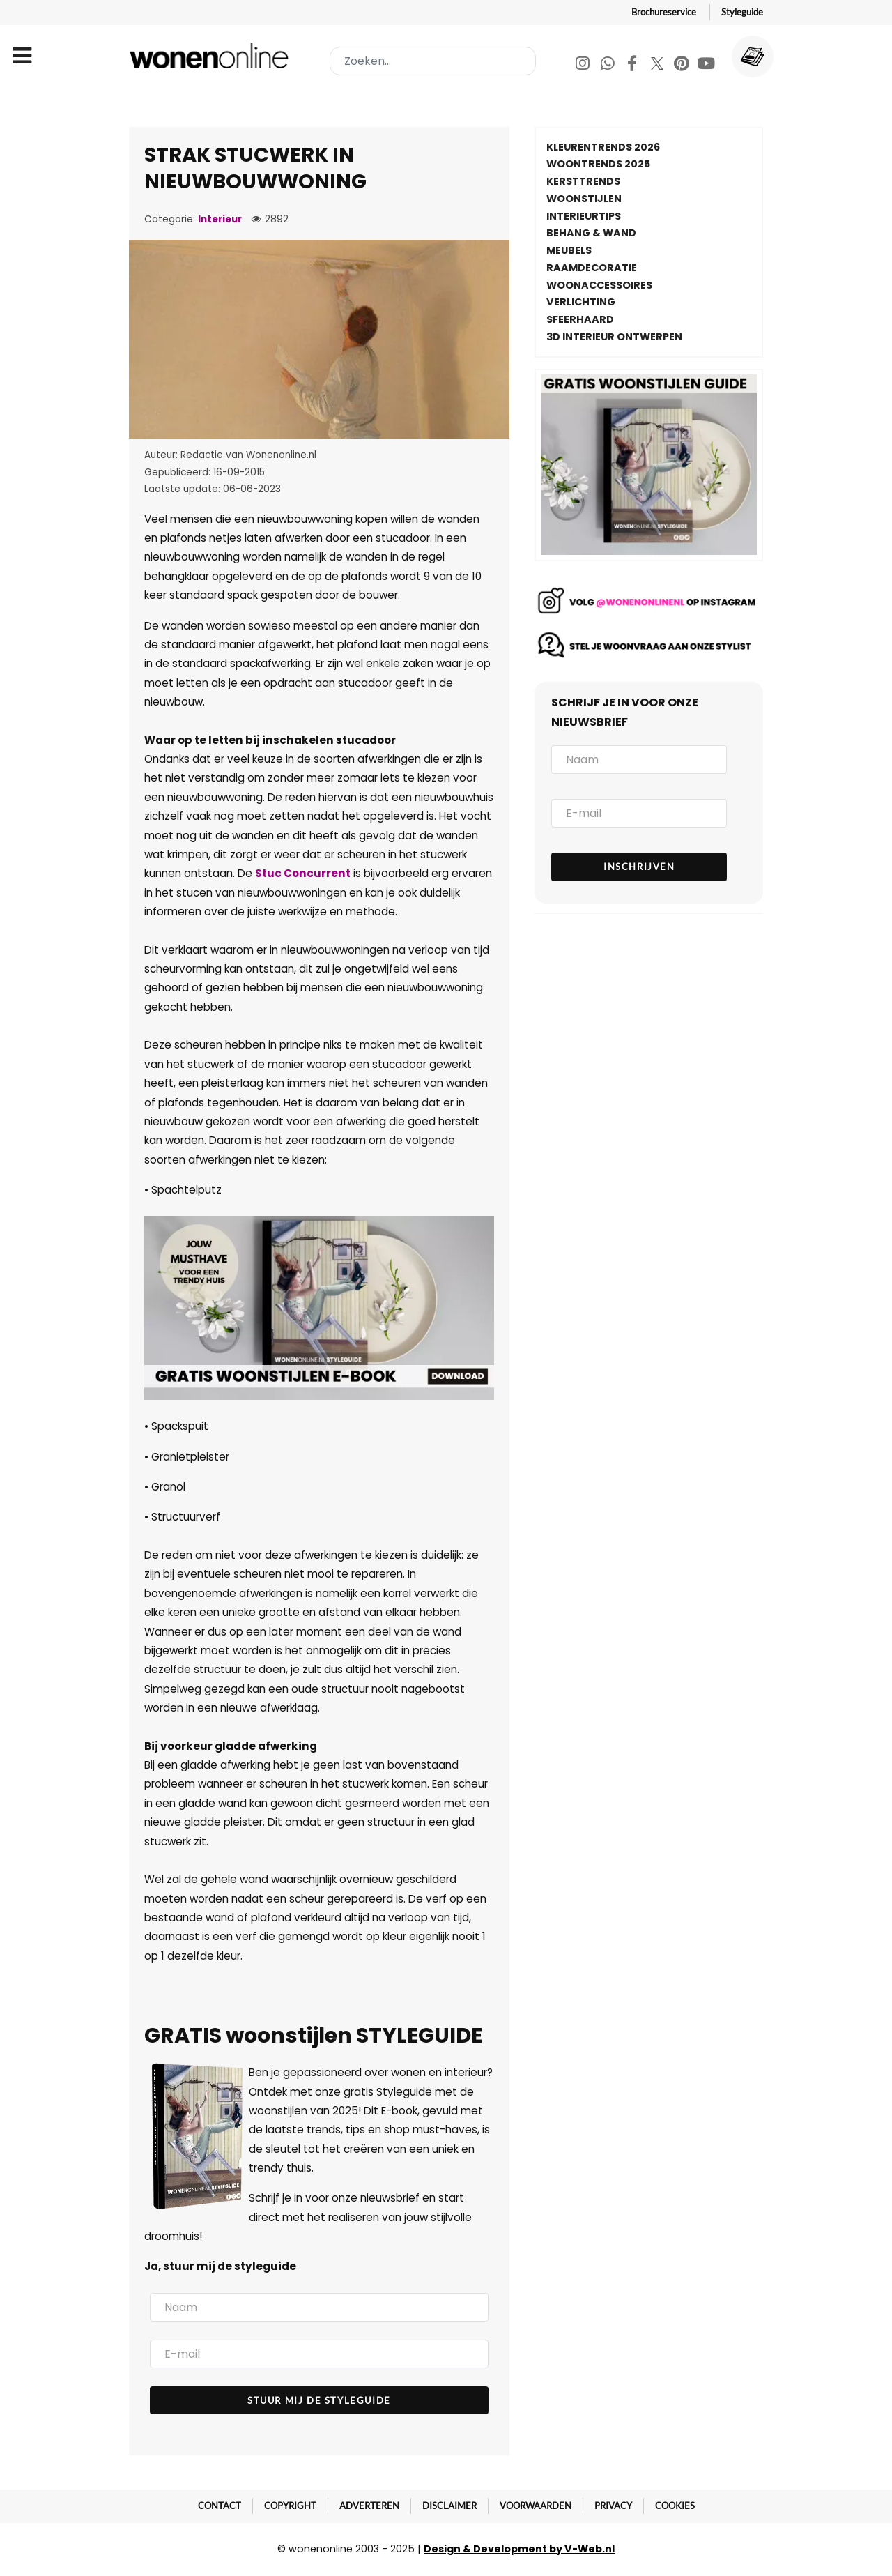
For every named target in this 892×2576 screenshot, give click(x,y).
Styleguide (742, 11)
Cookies (675, 2505)
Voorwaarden (535, 2505)
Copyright (290, 2505)
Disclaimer (449, 2505)
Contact (219, 2505)
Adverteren (369, 2505)
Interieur (220, 219)
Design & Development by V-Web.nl (519, 2549)
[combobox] (433, 61)
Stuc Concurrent (303, 873)
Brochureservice (663, 11)
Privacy (613, 2505)
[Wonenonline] (212, 55)
